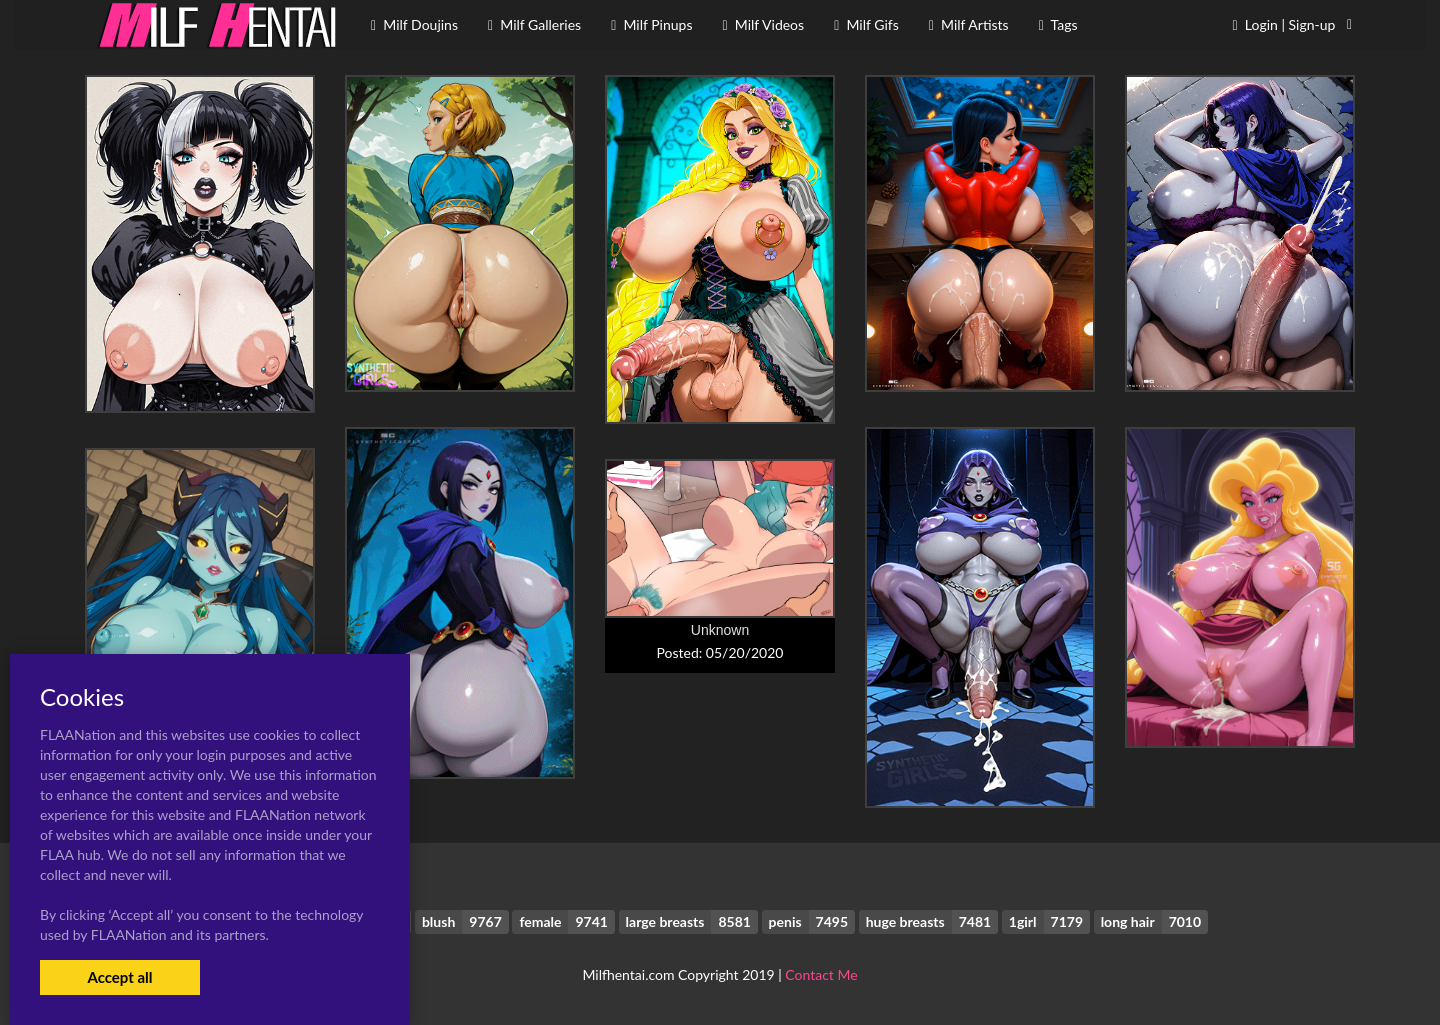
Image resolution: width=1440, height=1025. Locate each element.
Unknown (720, 630)
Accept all (119, 977)
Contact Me (821, 974)
